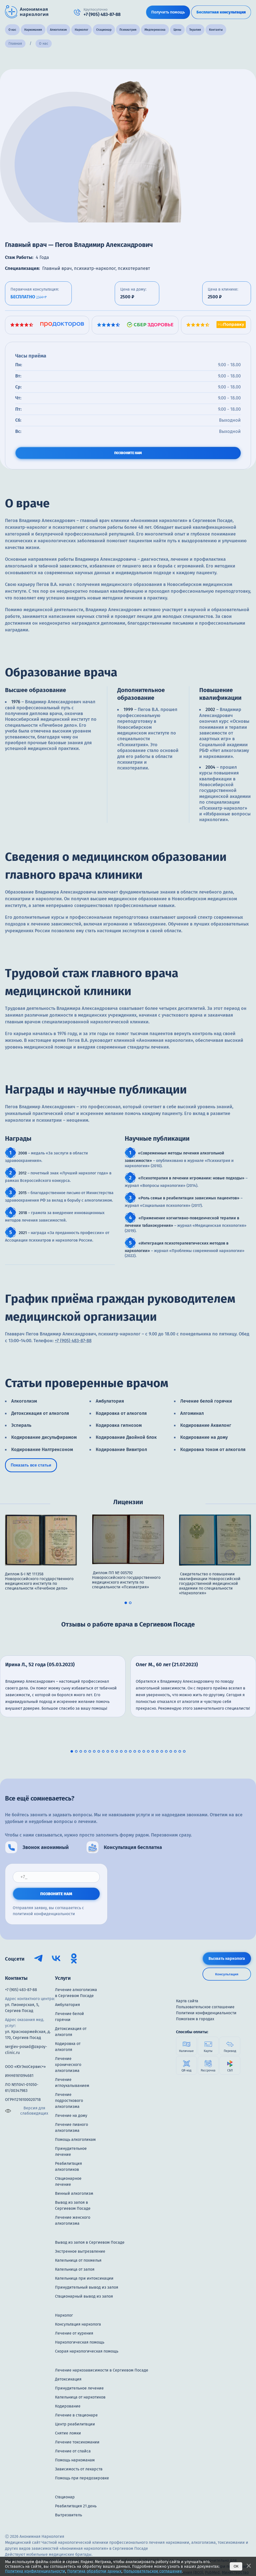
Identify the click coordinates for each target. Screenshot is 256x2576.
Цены (177, 29)
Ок (236, 2566)
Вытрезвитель (68, 2515)
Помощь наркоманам (75, 2460)
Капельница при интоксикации (84, 2278)
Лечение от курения (74, 2333)
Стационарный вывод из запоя (84, 2296)
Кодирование (67, 2406)
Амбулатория (67, 2004)
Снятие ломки (68, 2433)
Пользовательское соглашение (153, 2571)
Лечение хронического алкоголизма (68, 2064)
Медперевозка (155, 29)
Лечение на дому (71, 2115)
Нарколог (81, 29)
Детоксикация (68, 2379)
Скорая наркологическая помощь (86, 2351)
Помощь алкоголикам (75, 2139)
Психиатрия (128, 29)
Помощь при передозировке (82, 2478)
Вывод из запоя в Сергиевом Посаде (89, 2242)
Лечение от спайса (73, 2451)
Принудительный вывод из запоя (86, 2287)
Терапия (195, 29)
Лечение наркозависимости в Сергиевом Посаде (101, 2370)
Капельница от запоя (74, 2269)
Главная (15, 43)
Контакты (216, 29)
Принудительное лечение (79, 2388)
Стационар (104, 29)
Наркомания (33, 29)
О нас (12, 29)
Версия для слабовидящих (26, 2111)
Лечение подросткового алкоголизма (69, 2100)
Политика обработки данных (94, 2571)
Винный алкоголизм (74, 2193)
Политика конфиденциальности (35, 2571)
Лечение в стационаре (76, 2415)
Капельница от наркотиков (80, 2397)
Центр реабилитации (75, 2424)
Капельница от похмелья (78, 2260)
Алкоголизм (58, 29)
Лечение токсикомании (77, 2442)
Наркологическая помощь (79, 2342)
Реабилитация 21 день (75, 2506)
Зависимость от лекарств (78, 2469)
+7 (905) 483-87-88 (21, 1989)
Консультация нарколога (78, 2324)
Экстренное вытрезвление (80, 2251)
